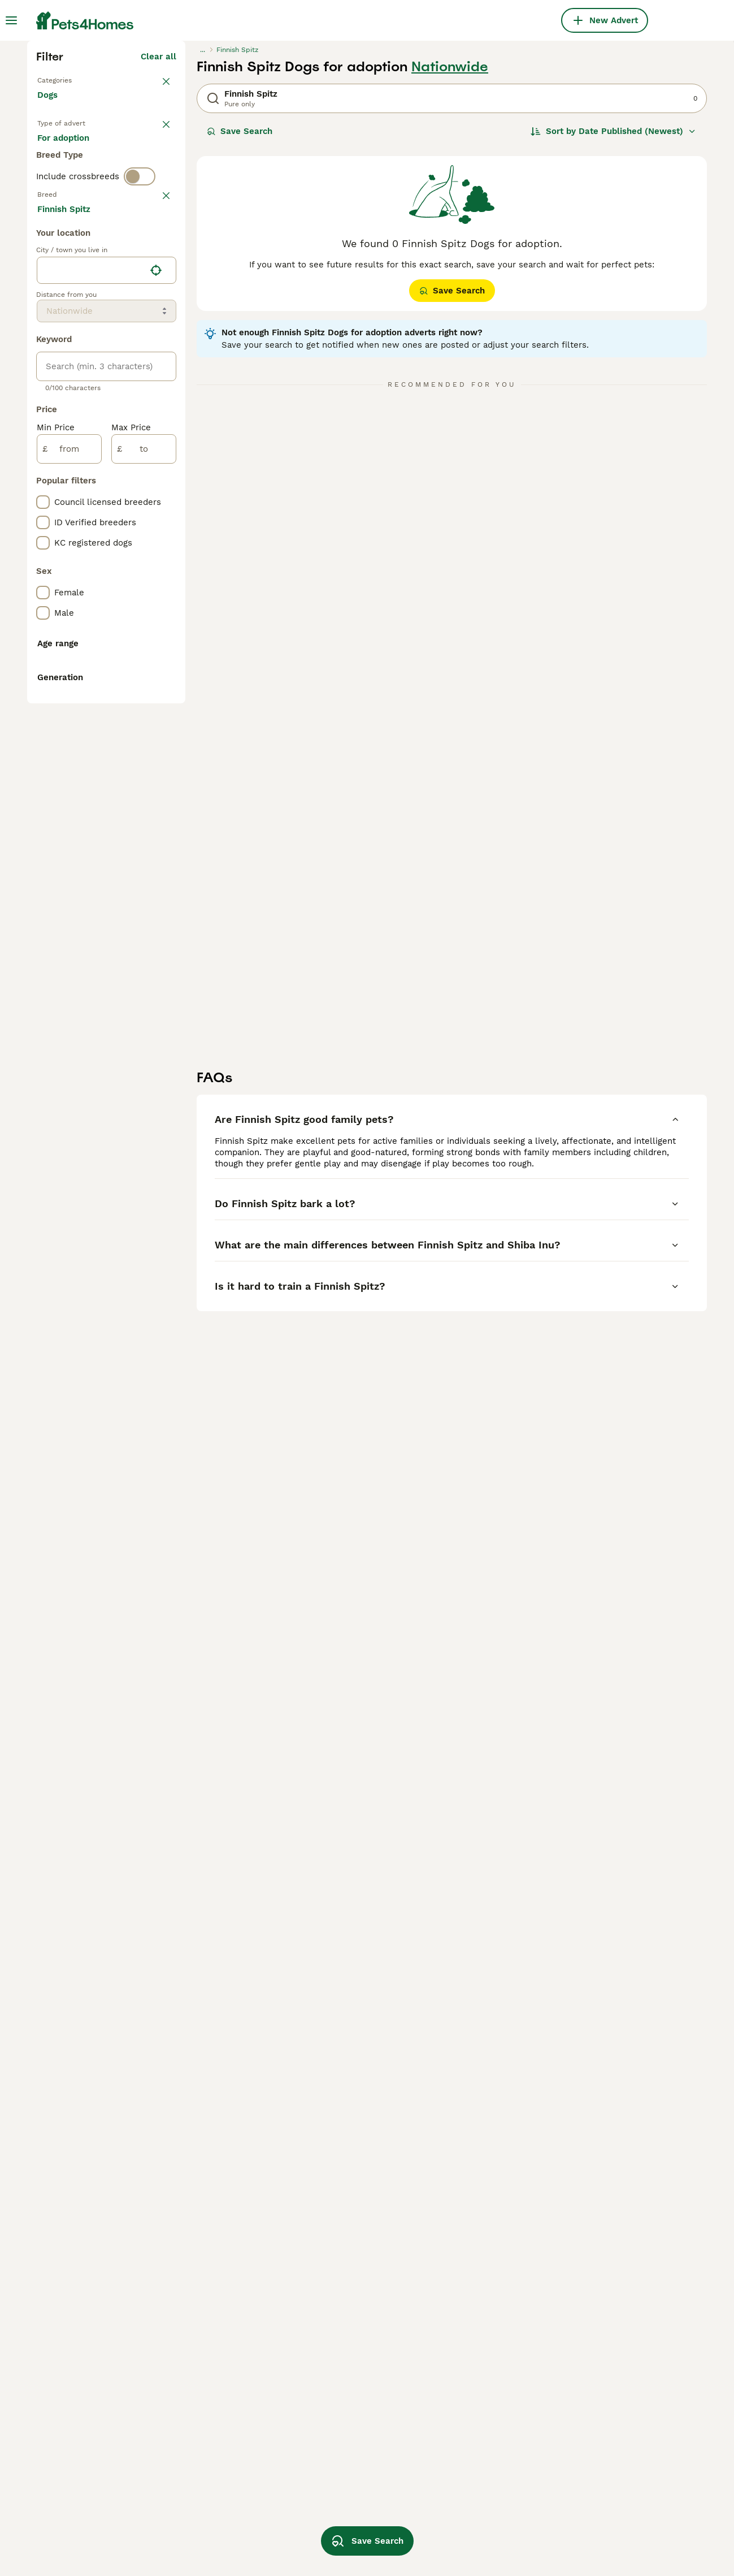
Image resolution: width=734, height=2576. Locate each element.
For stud (63, 375)
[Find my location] (156, 756)
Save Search (239, 328)
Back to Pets (63, 276)
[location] (106, 756)
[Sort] (613, 328)
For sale (63, 348)
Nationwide (449, 263)
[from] (69, 935)
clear (165, 439)
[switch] (139, 418)
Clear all (158, 253)
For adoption (131, 348)
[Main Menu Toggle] (11, 20)
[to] (143, 935)
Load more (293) (141, 696)
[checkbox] (43, 494)
